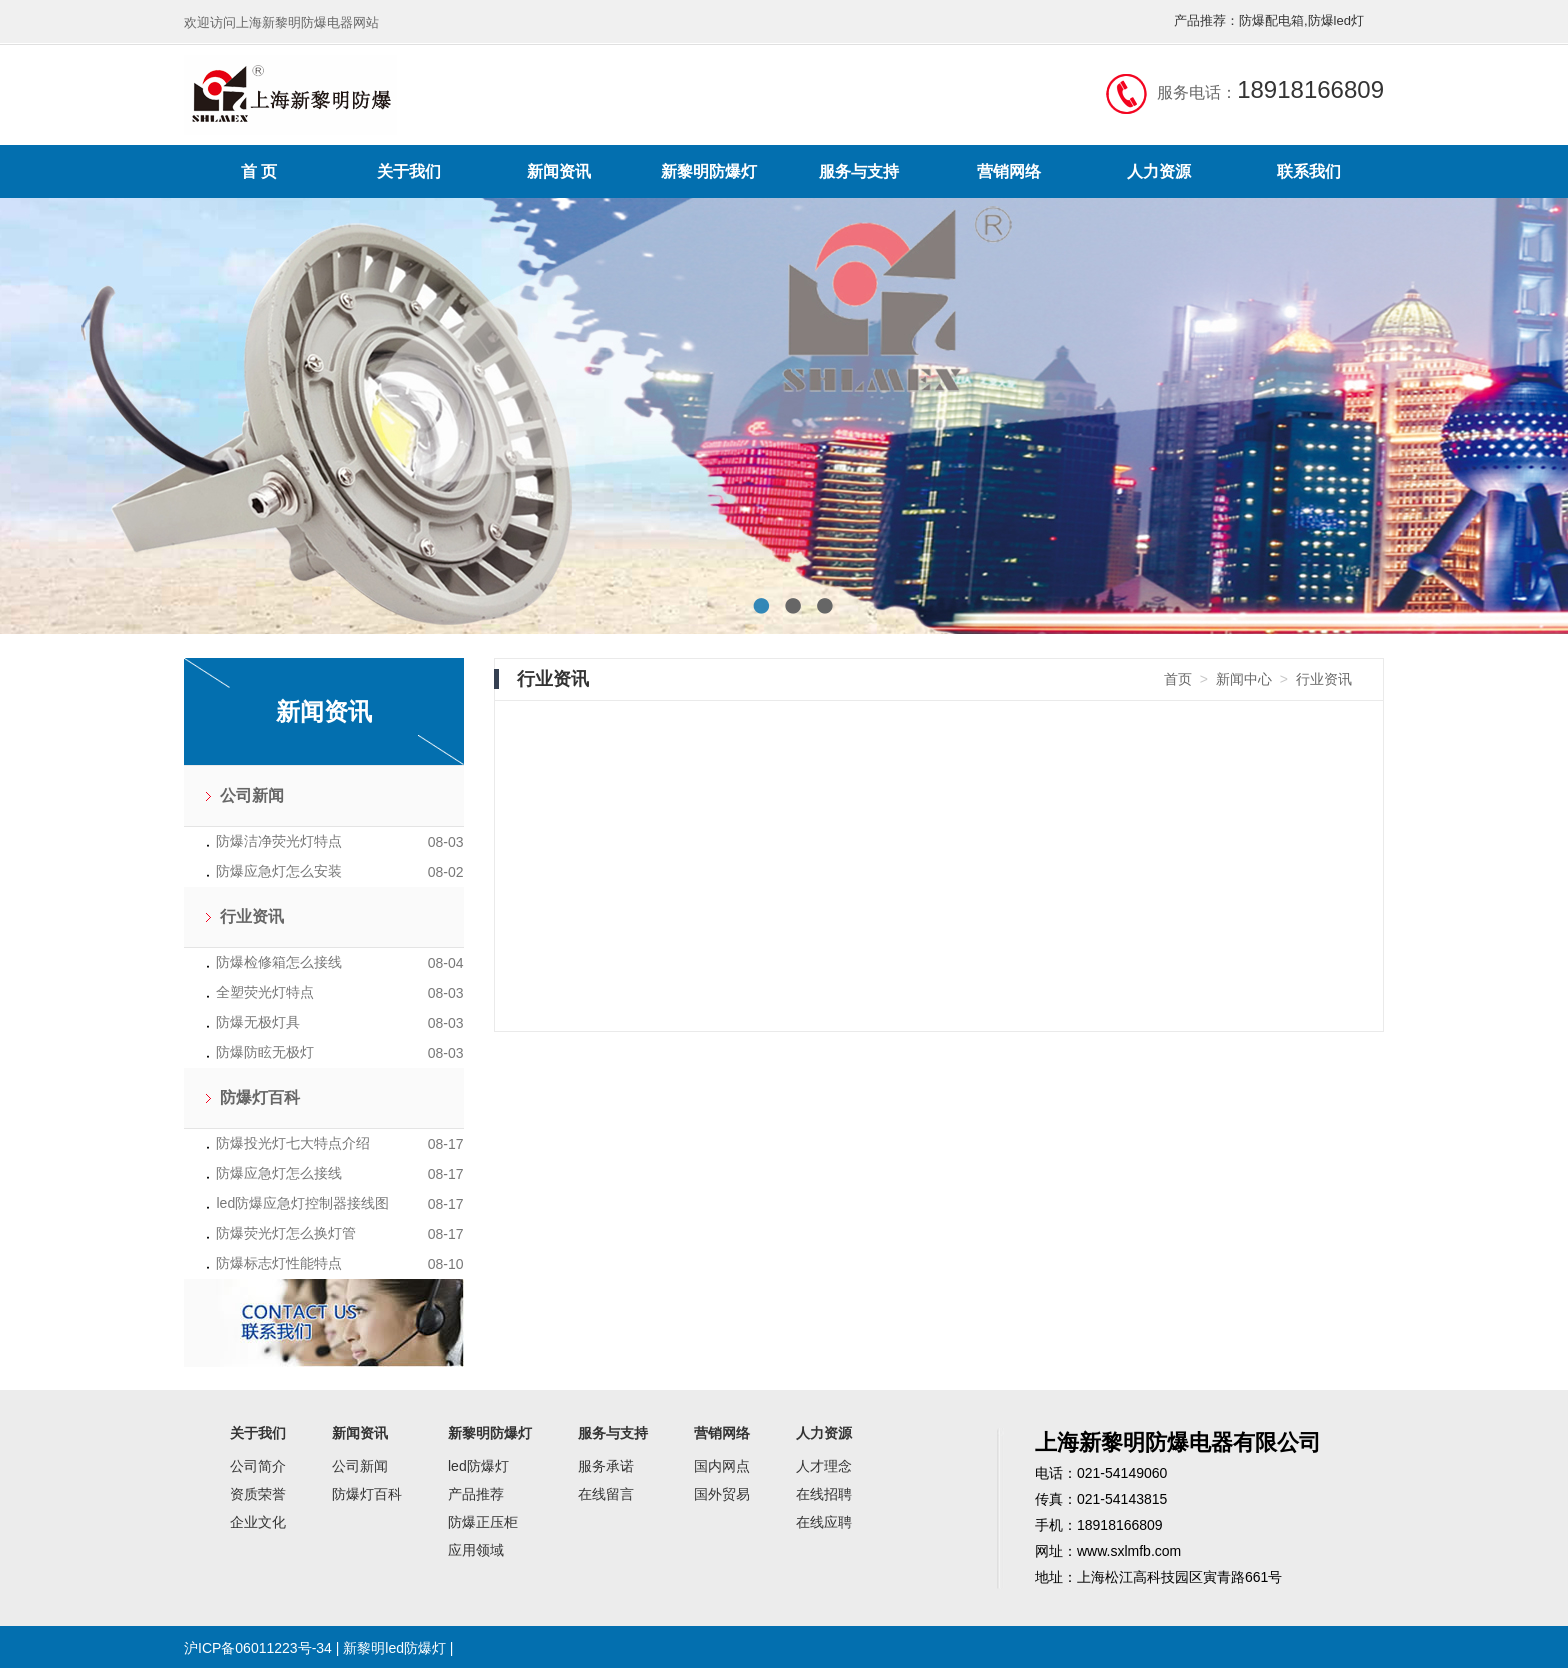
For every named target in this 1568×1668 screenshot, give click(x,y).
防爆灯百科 (260, 1097)
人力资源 (1159, 171)
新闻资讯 (559, 171)
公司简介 (258, 1466)
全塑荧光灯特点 (265, 992)
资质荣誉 (258, 1494)
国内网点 (722, 1466)
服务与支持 (859, 171)
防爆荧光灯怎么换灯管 (286, 1233)
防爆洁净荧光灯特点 (279, 841)
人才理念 (824, 1466)
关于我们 (409, 171)
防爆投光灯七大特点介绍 (293, 1143)
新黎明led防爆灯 (394, 1648)
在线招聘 (824, 1494)
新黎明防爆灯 (709, 171)
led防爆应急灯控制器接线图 (302, 1203)
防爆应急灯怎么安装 (279, 871)
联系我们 (1309, 171)
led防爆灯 (478, 1466)
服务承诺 (606, 1466)
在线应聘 (824, 1522)
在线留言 (606, 1494)
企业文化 (258, 1522)
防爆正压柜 (483, 1522)
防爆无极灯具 (258, 1022)
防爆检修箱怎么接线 (279, 962)
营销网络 (1009, 171)
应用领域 (476, 1550)
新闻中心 (1244, 679)
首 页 (259, 171)
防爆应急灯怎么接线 (279, 1173)
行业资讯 (252, 916)
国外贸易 (722, 1494)
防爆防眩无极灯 (265, 1052)
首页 (1178, 679)
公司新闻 (252, 795)
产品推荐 (476, 1494)
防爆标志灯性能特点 (279, 1263)
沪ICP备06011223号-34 (258, 1648)
